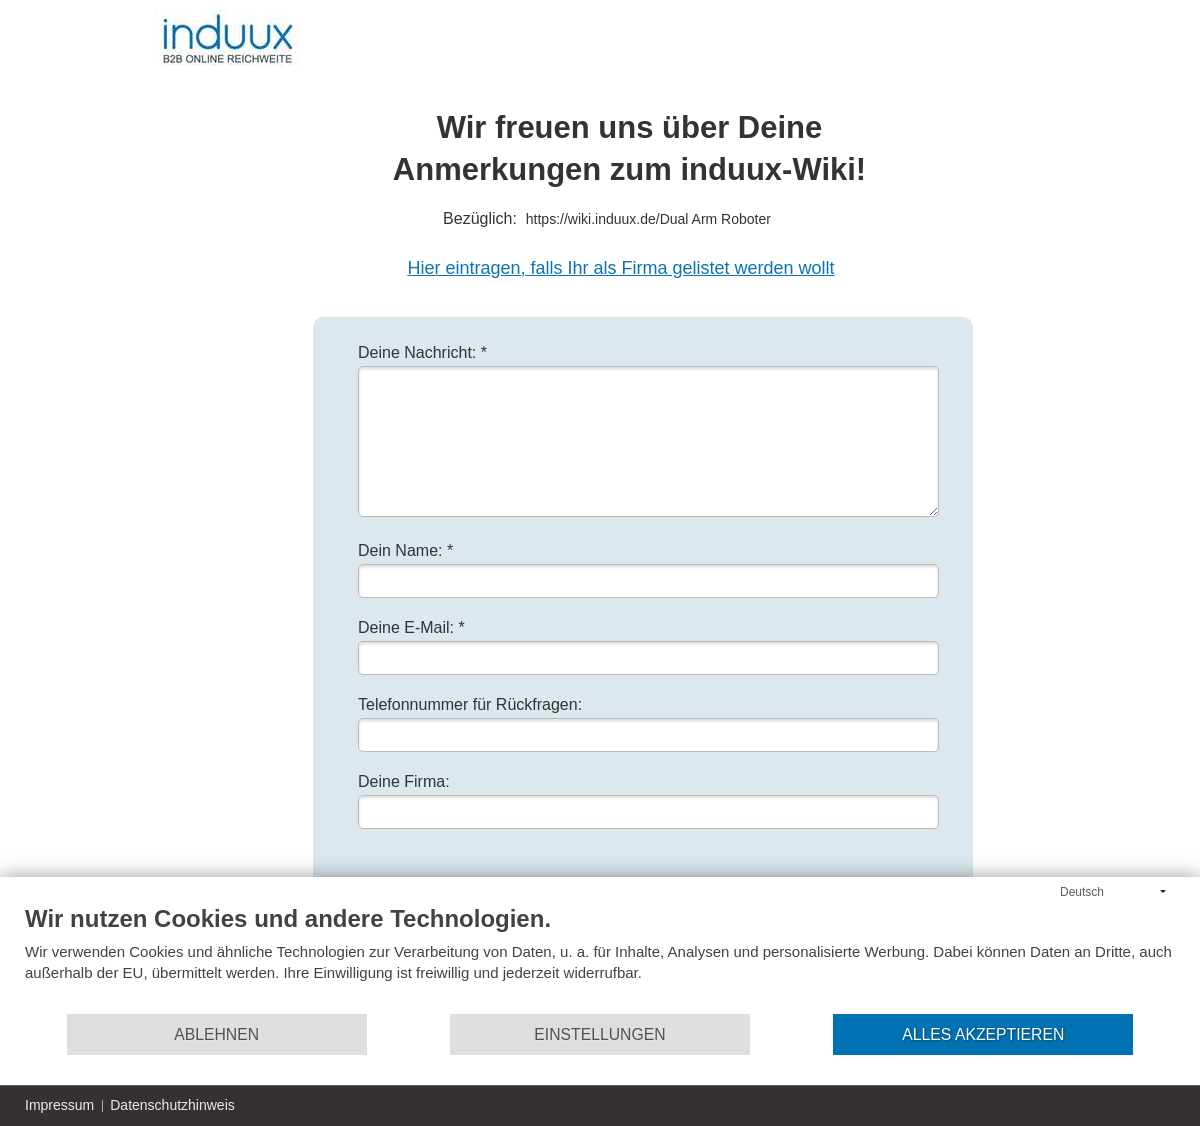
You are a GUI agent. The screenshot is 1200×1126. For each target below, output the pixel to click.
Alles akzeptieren (983, 1034)
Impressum (59, 1105)
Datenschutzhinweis (172, 1105)
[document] (600, 958)
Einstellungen (599, 1034)
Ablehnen (216, 1034)
